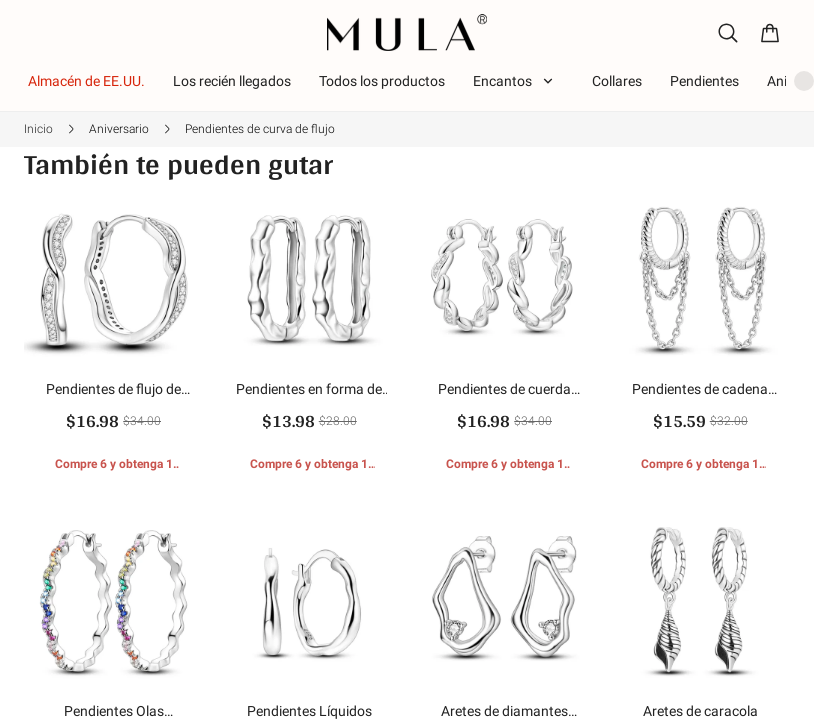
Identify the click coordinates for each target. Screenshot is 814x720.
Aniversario (119, 129)
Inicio (38, 129)
